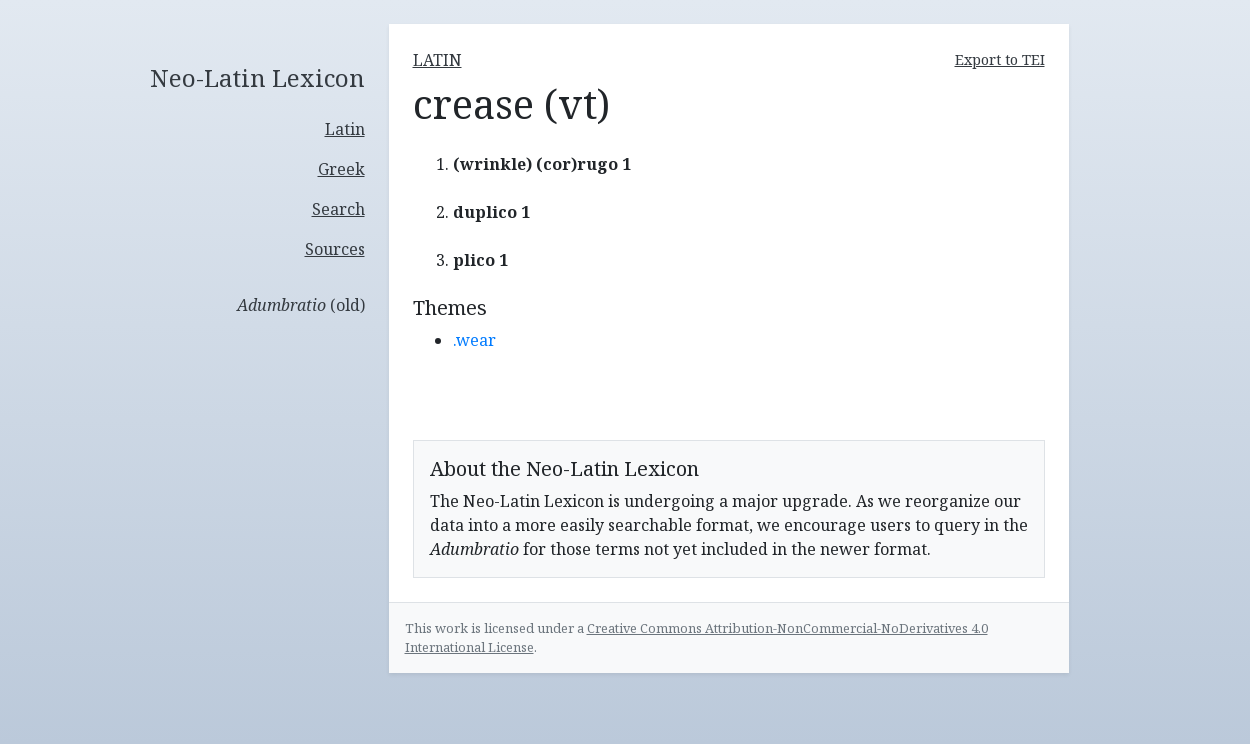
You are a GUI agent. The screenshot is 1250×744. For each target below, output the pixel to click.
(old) (301, 305)
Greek (341, 169)
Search (338, 209)
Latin (345, 129)
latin (437, 60)
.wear (474, 340)
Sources (335, 249)
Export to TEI (1000, 59)
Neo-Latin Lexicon (257, 78)
